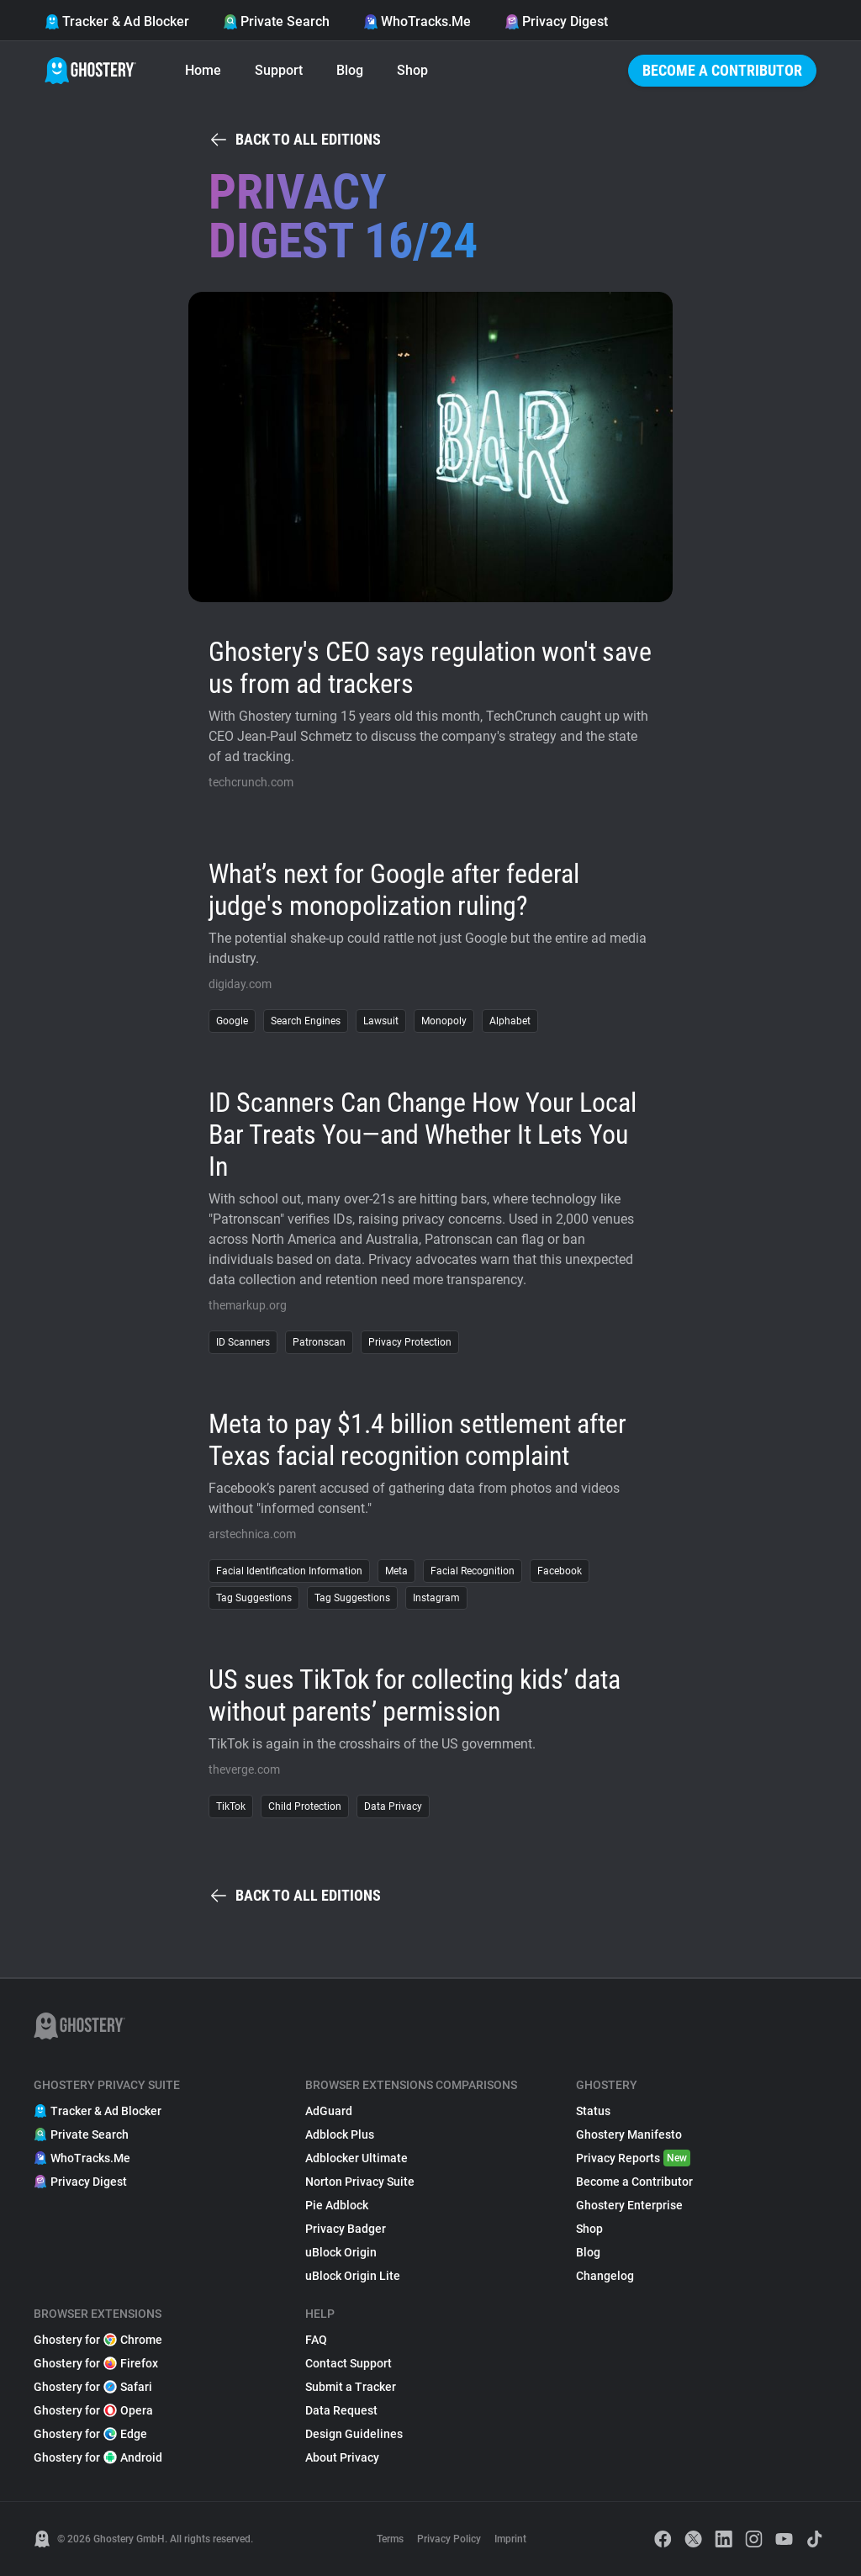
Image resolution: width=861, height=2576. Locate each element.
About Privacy (342, 2457)
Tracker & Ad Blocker (117, 21)
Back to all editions (295, 140)
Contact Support (348, 2363)
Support (279, 70)
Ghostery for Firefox (96, 2363)
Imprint (510, 2539)
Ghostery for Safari (93, 2387)
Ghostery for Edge (90, 2434)
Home (203, 70)
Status (593, 2111)
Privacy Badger (345, 2228)
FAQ (316, 2339)
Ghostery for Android (98, 2457)
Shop (412, 70)
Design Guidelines (354, 2434)
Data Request (341, 2410)
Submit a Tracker (350, 2387)
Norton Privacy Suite (360, 2181)
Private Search (276, 21)
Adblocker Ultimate (356, 2158)
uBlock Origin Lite (352, 2275)
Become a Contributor (722, 70)
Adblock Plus (339, 2134)
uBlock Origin (341, 2252)
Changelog (605, 2275)
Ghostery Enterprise (629, 2205)
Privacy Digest (556, 21)
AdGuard (328, 2111)
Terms (390, 2539)
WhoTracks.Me (417, 21)
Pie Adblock (336, 2205)
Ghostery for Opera (93, 2410)
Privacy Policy (449, 2539)
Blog (349, 70)
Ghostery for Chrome (98, 2339)
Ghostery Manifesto (629, 2134)
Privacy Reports (633, 2158)
